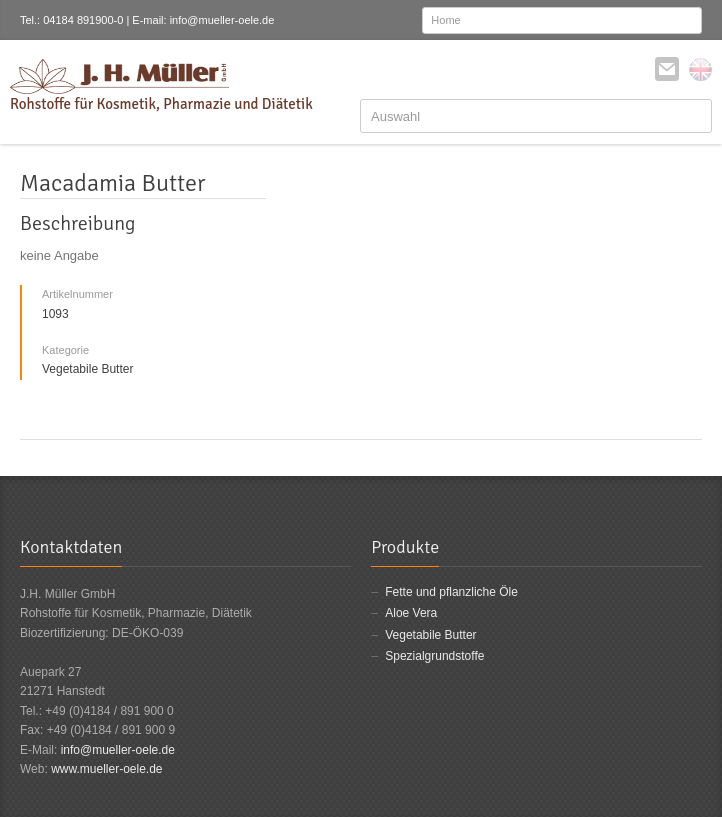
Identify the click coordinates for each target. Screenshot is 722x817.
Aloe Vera (411, 613)
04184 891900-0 (83, 20)
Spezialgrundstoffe (434, 656)
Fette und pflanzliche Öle (451, 592)
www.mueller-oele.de (106, 769)
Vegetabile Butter (430, 635)
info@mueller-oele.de (118, 750)
